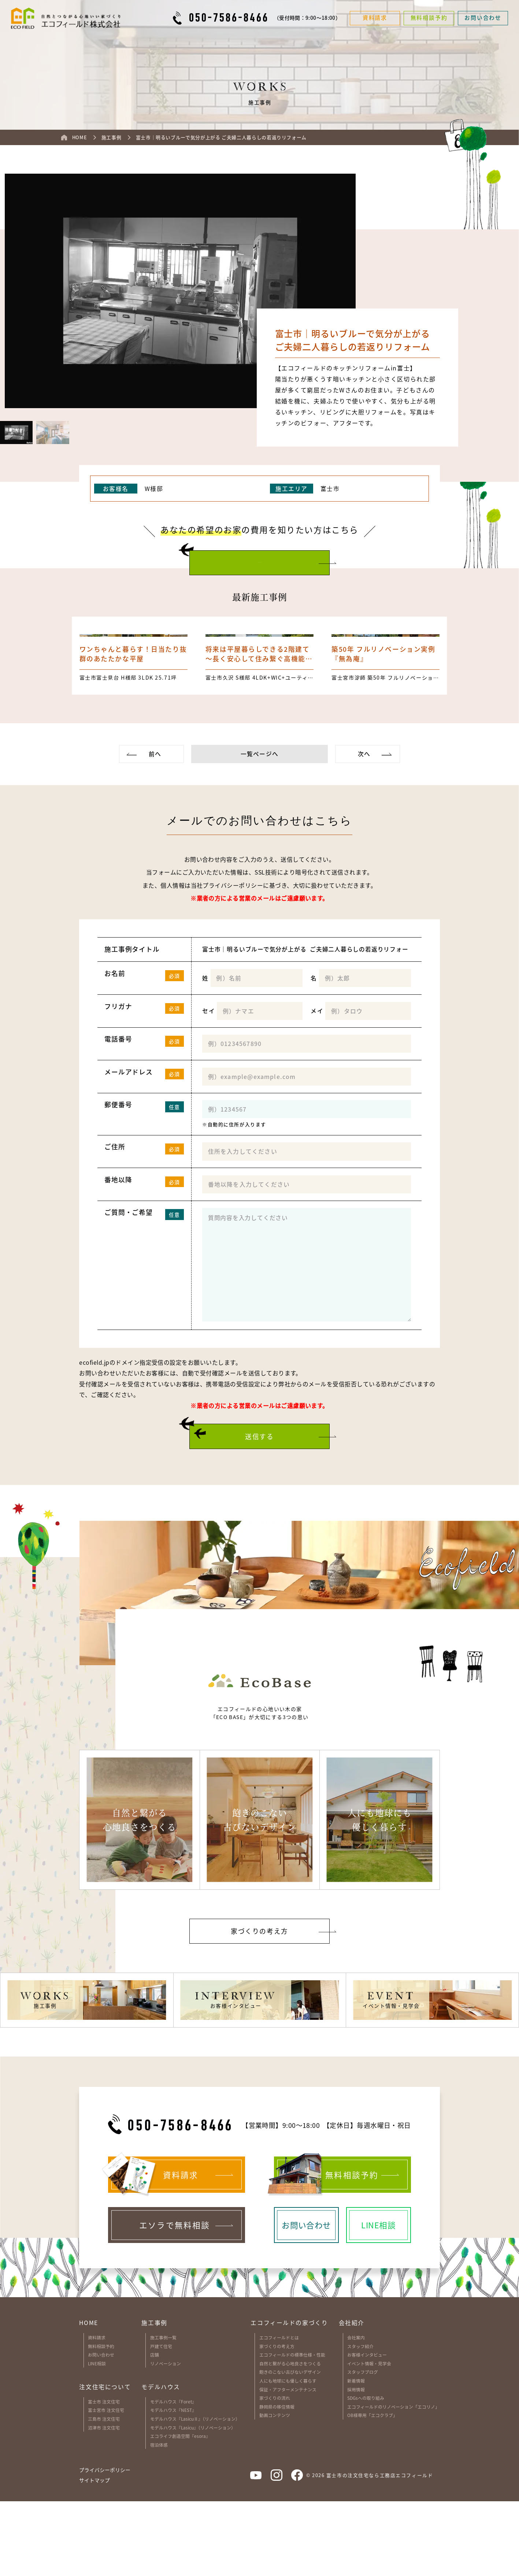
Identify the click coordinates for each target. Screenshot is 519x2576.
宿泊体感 (159, 2519)
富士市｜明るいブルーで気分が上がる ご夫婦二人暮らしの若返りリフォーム (306, 1024)
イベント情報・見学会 (369, 2438)
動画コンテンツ (274, 2490)
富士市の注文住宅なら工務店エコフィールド (379, 2549)
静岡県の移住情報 (276, 2481)
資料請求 (96, 2412)
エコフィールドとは (279, 2412)
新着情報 (356, 2455)
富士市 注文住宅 (104, 2476)
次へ (364, 828)
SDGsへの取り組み (365, 2472)
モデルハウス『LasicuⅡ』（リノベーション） (195, 2493)
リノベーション (165, 2438)
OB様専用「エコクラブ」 (372, 2490)
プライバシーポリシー (233, 960)
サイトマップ (94, 2555)
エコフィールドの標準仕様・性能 (292, 2429)
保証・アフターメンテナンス (287, 2464)
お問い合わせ (101, 2429)
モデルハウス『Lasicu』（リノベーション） (193, 2502)
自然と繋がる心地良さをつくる (290, 2438)
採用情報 (356, 2464)
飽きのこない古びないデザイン (290, 2446)
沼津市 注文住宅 (104, 2502)
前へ (155, 828)
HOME (88, 2397)
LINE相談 (97, 2438)
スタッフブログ (362, 2446)
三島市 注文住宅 (104, 2493)
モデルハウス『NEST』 (173, 2484)
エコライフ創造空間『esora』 (180, 2510)
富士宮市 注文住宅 (106, 2484)
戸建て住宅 (161, 2420)
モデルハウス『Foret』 (173, 2476)
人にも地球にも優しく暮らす (287, 2455)
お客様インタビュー (367, 2429)
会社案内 (356, 2412)
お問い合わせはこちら (259, 562)
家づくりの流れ (274, 2472)
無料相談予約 (101, 2420)
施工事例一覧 (163, 2412)
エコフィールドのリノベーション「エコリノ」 (393, 2481)
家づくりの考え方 (276, 2420)
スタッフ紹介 (360, 2420)
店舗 (154, 2429)
